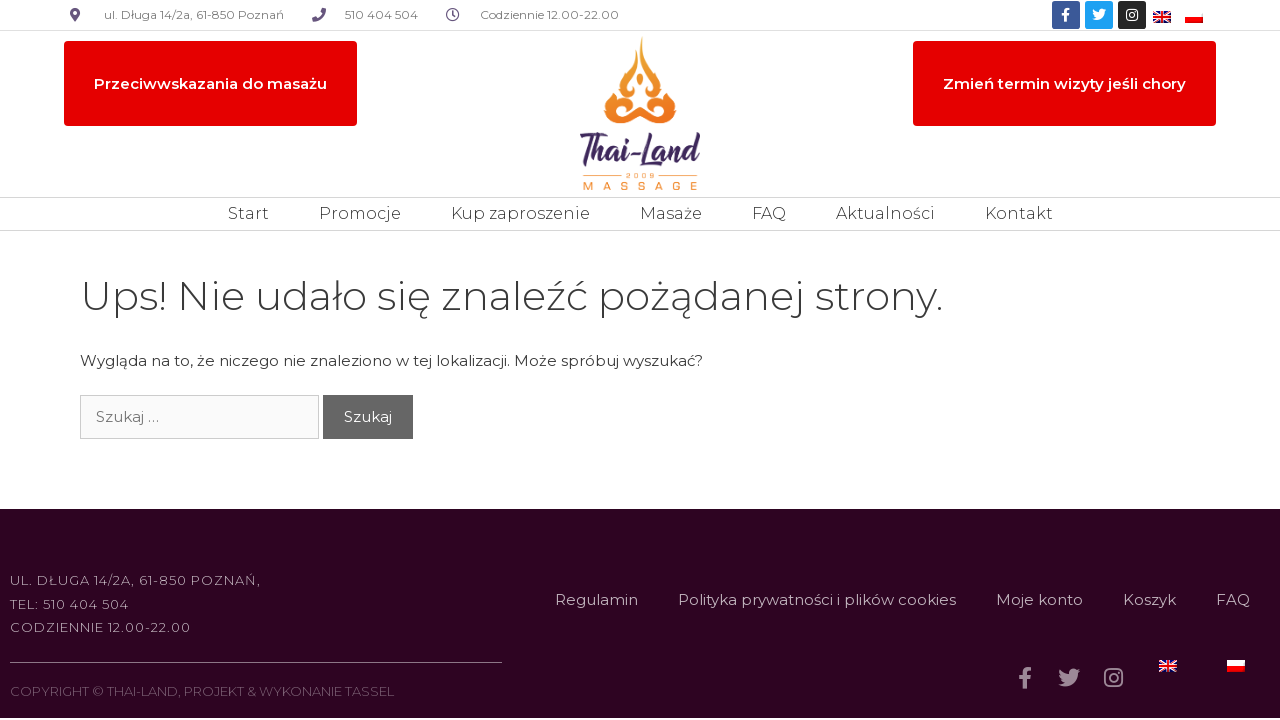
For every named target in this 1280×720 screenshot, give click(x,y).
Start (248, 213)
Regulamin (596, 599)
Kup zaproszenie (520, 213)
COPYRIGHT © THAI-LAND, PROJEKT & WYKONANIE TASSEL (202, 691)
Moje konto (1039, 599)
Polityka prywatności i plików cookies (817, 599)
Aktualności (885, 213)
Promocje (360, 213)
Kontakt (1019, 213)
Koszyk (1149, 599)
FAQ (769, 213)
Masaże (671, 213)
